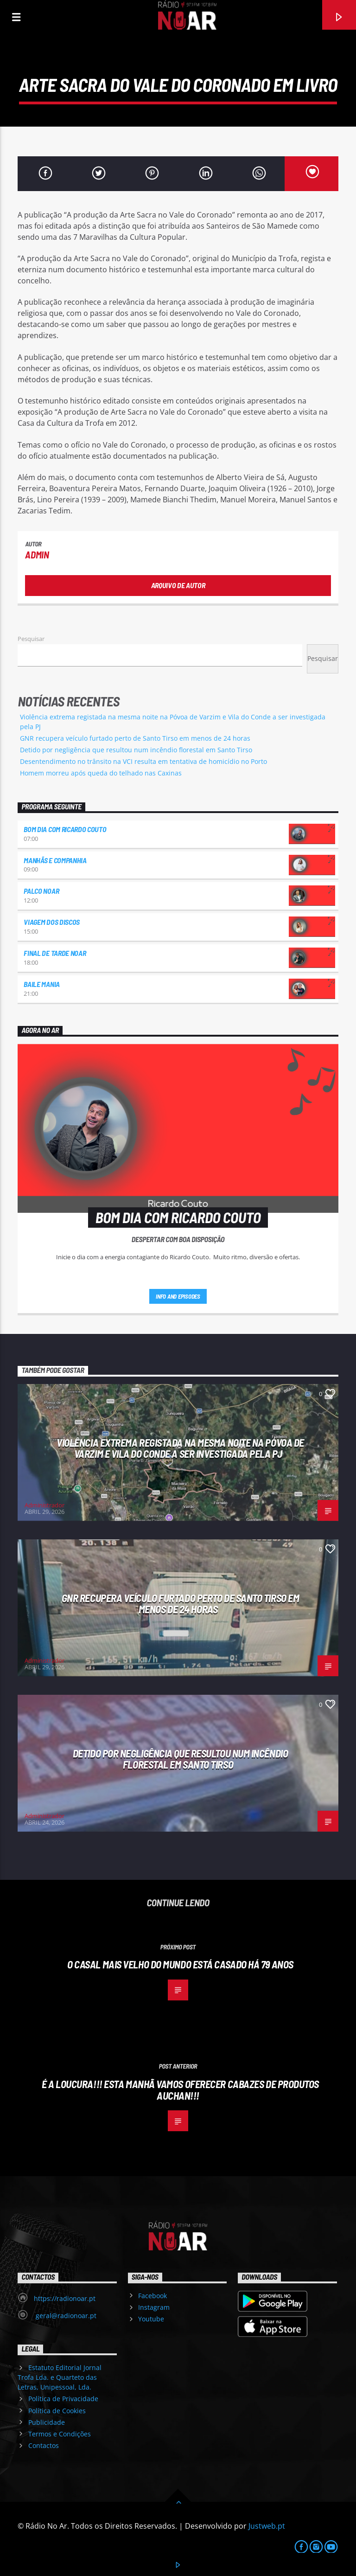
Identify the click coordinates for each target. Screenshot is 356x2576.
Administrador (44, 1505)
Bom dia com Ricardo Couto (65, 829)
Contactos (43, 2445)
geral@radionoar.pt (65, 2315)
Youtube (151, 2318)
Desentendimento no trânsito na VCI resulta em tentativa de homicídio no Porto (143, 761)
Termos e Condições (59, 2433)
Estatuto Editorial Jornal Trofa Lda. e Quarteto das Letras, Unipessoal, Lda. (59, 2377)
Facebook (152, 2295)
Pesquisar (31, 638)
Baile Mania (41, 984)
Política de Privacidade (63, 2398)
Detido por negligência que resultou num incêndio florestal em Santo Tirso (136, 749)
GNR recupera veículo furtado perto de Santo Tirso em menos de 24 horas (135, 738)
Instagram (154, 2307)
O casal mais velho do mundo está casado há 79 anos (180, 1964)
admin (37, 554)
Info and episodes (178, 1296)
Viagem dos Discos (52, 921)
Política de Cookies (57, 2410)
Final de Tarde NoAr (55, 952)
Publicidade (46, 2422)
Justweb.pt (266, 2526)
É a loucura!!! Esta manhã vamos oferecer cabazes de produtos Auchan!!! (180, 2090)
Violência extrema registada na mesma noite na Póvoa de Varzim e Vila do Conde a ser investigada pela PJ (180, 1448)
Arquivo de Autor (178, 585)
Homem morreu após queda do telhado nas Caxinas (101, 773)
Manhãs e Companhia (55, 860)
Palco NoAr (41, 890)
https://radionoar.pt (64, 2298)
